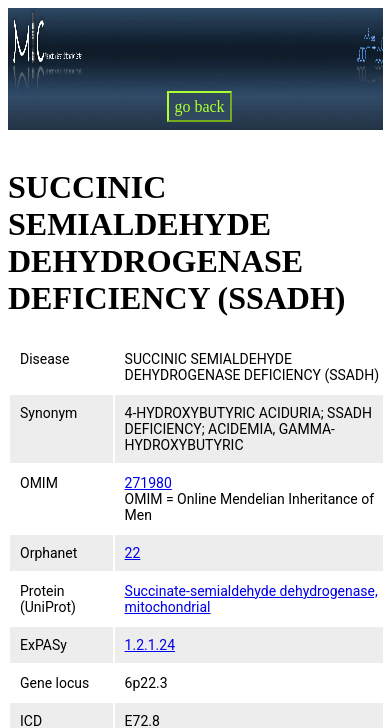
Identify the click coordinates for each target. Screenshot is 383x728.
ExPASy (43, 645)
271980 (148, 483)
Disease (45, 359)
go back (199, 106)
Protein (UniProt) (48, 599)
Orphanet (48, 553)
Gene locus (54, 683)
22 (133, 553)
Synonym (48, 413)
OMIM (39, 483)
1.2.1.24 (150, 645)
